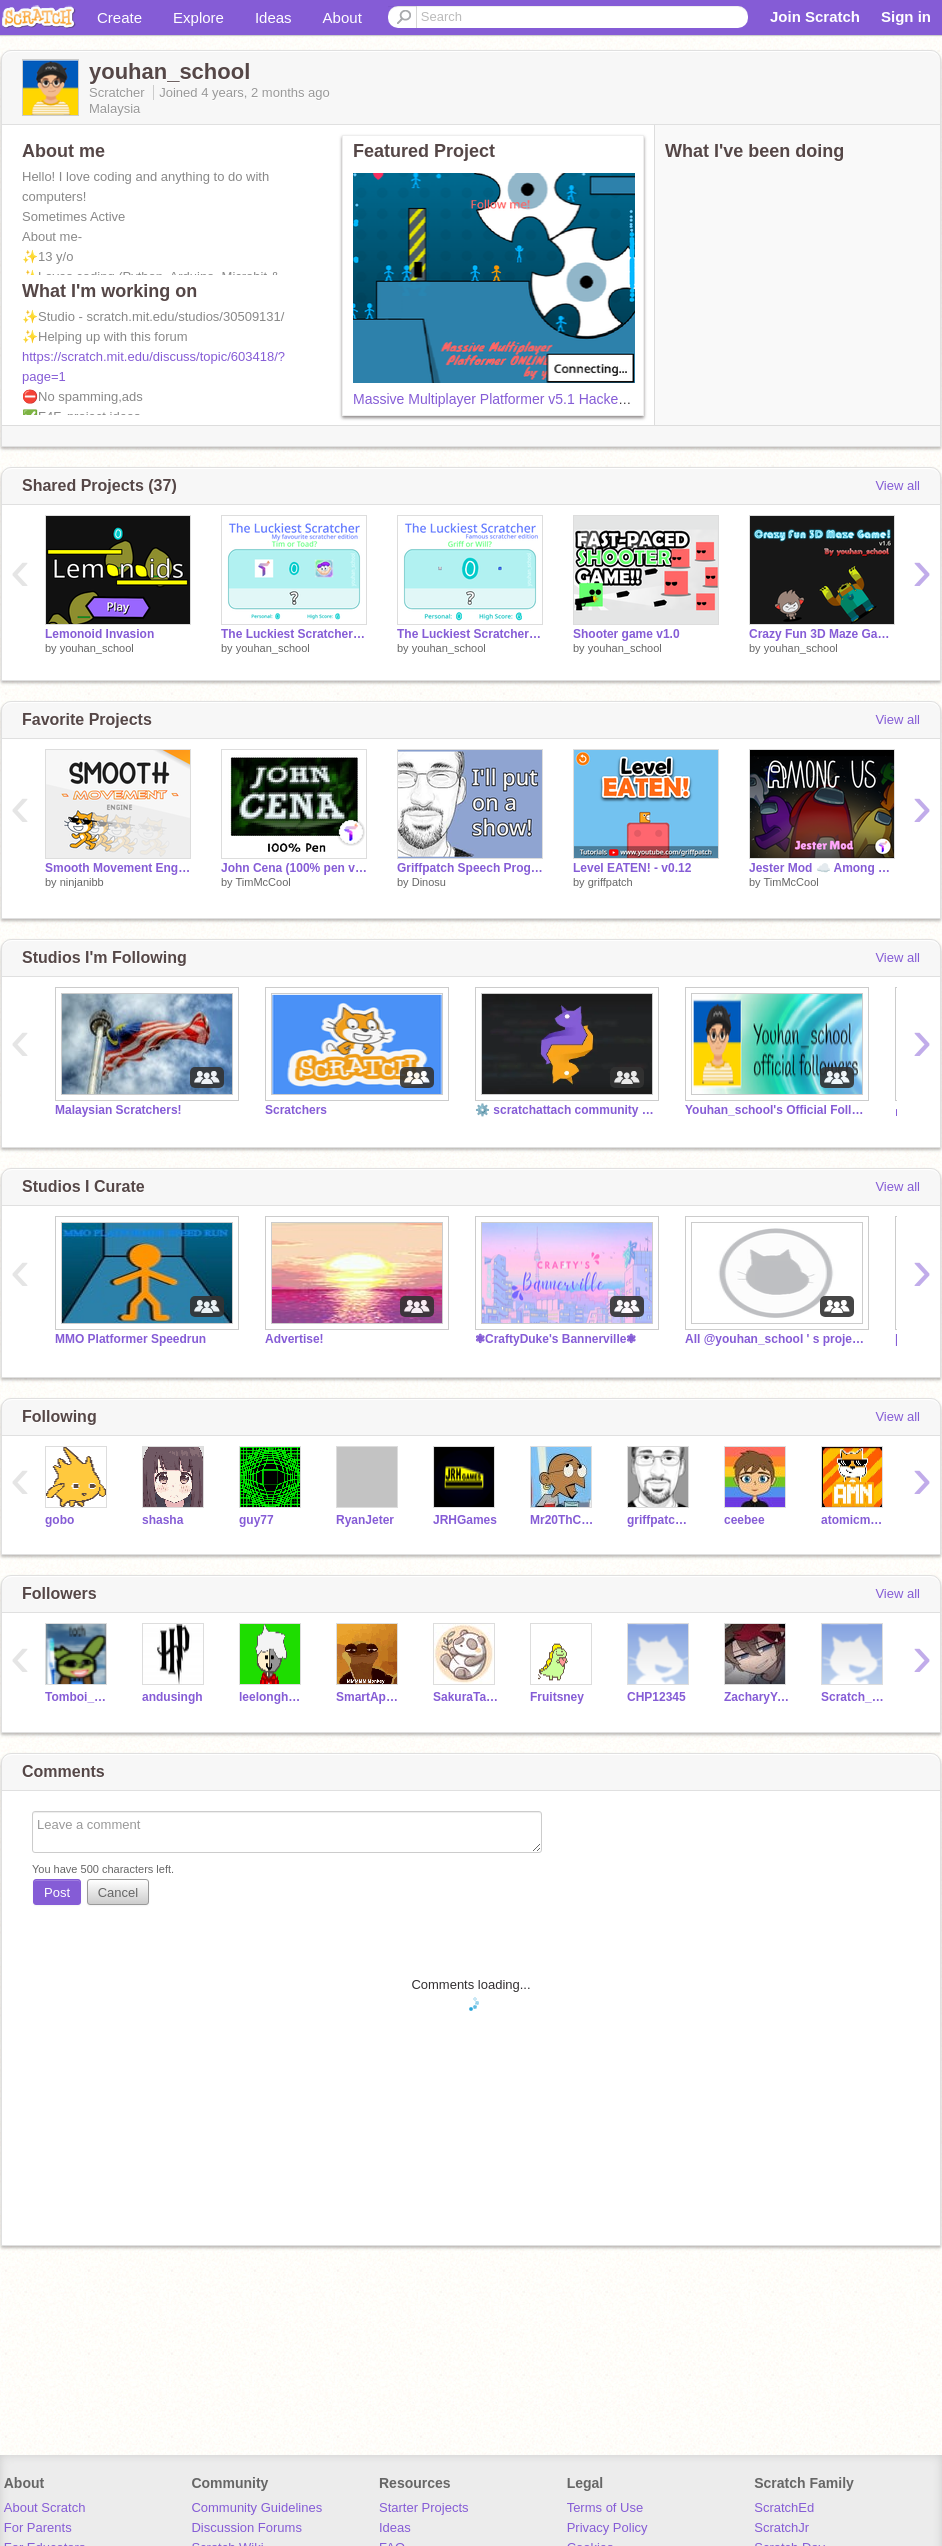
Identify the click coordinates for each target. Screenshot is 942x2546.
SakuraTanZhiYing (466, 1697)
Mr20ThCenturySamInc (563, 1520)
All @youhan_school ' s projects (775, 1339)
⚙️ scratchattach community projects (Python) (565, 1110)
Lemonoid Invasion (99, 634)
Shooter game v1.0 (626, 634)
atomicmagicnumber (854, 1520)
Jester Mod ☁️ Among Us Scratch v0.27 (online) (822, 868)
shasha (162, 1520)
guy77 (256, 1520)
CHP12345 (656, 1697)
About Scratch (45, 2507)
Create (119, 17)
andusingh (172, 1697)
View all (897, 485)
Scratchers (296, 1110)
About (342, 17)
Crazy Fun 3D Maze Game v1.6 (822, 634)
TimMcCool (262, 882)
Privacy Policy (607, 2527)
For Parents (38, 2527)
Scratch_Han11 (854, 1697)
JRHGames (465, 1520)
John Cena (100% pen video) (294, 868)
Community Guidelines (256, 2507)
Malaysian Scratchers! (118, 1110)
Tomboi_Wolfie (78, 1697)
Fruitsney (557, 1697)
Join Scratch (815, 16)
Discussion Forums (246, 2527)
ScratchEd (784, 2507)
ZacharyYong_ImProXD (757, 1697)
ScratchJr (781, 2527)
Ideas (273, 17)
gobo (59, 1520)
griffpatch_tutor (660, 1520)
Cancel (118, 1892)
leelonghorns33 (272, 1697)
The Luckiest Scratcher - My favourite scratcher (294, 634)
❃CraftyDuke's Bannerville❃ (555, 1339)
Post (57, 1892)
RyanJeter (365, 1520)
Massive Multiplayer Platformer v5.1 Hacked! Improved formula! (550, 399)
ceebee (744, 1520)
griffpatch (610, 882)
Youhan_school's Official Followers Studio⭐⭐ (775, 1110)
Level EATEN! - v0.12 (632, 868)
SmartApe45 (369, 1697)
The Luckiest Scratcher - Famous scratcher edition (470, 634)
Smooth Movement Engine (118, 868)
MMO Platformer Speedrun (130, 1339)
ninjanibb (82, 882)
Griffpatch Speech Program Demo (470, 868)
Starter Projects (424, 2507)
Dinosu (429, 882)
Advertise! (294, 1339)
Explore (198, 17)
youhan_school (97, 648)
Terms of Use (605, 2507)
